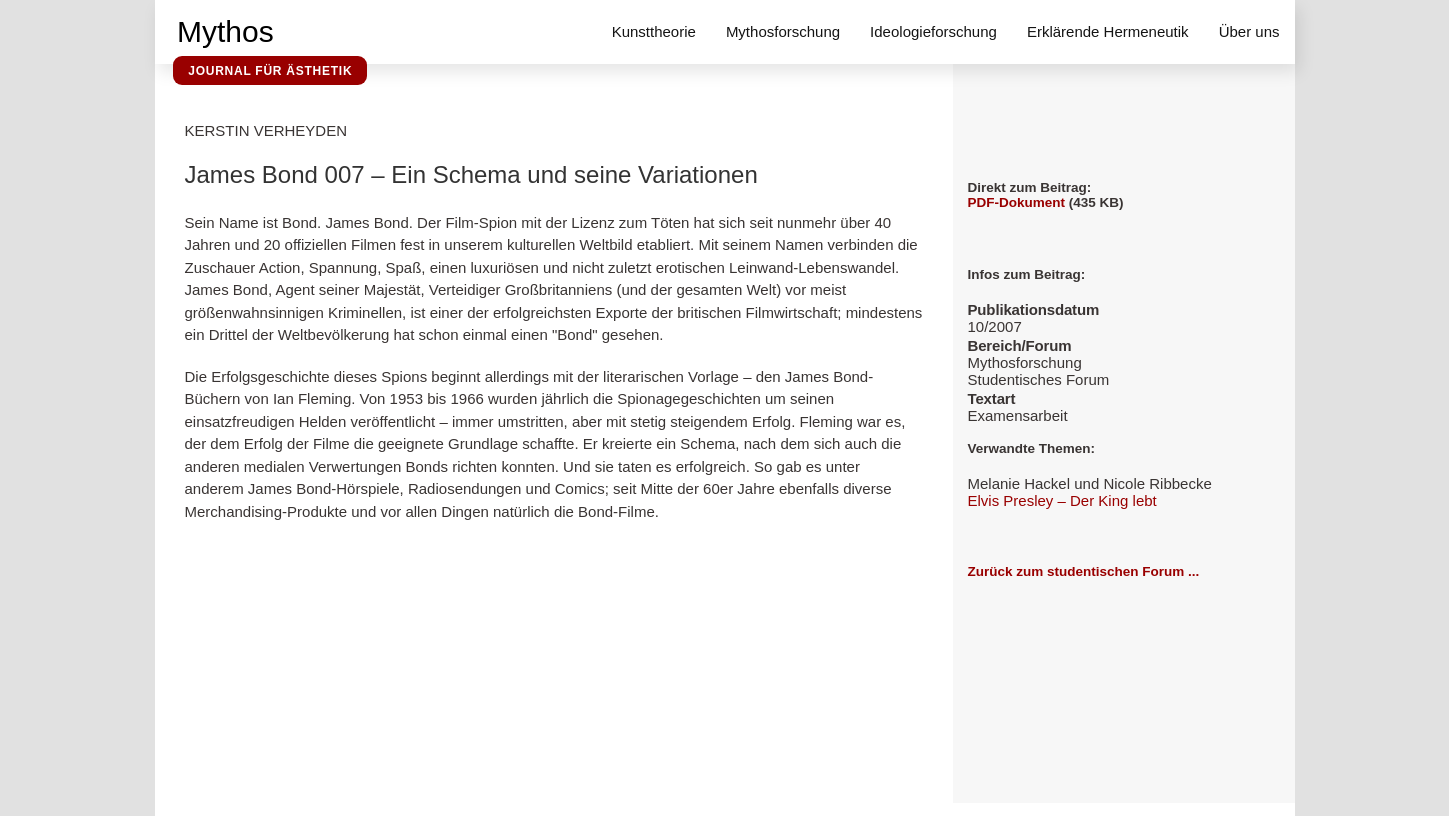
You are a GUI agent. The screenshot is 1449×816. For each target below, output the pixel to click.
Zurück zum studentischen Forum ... (1084, 571)
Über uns (1249, 31)
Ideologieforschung (933, 31)
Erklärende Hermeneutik (1108, 31)
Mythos (225, 31)
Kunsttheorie (654, 31)
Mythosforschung (783, 31)
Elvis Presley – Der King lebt (1062, 500)
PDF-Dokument (1017, 202)
